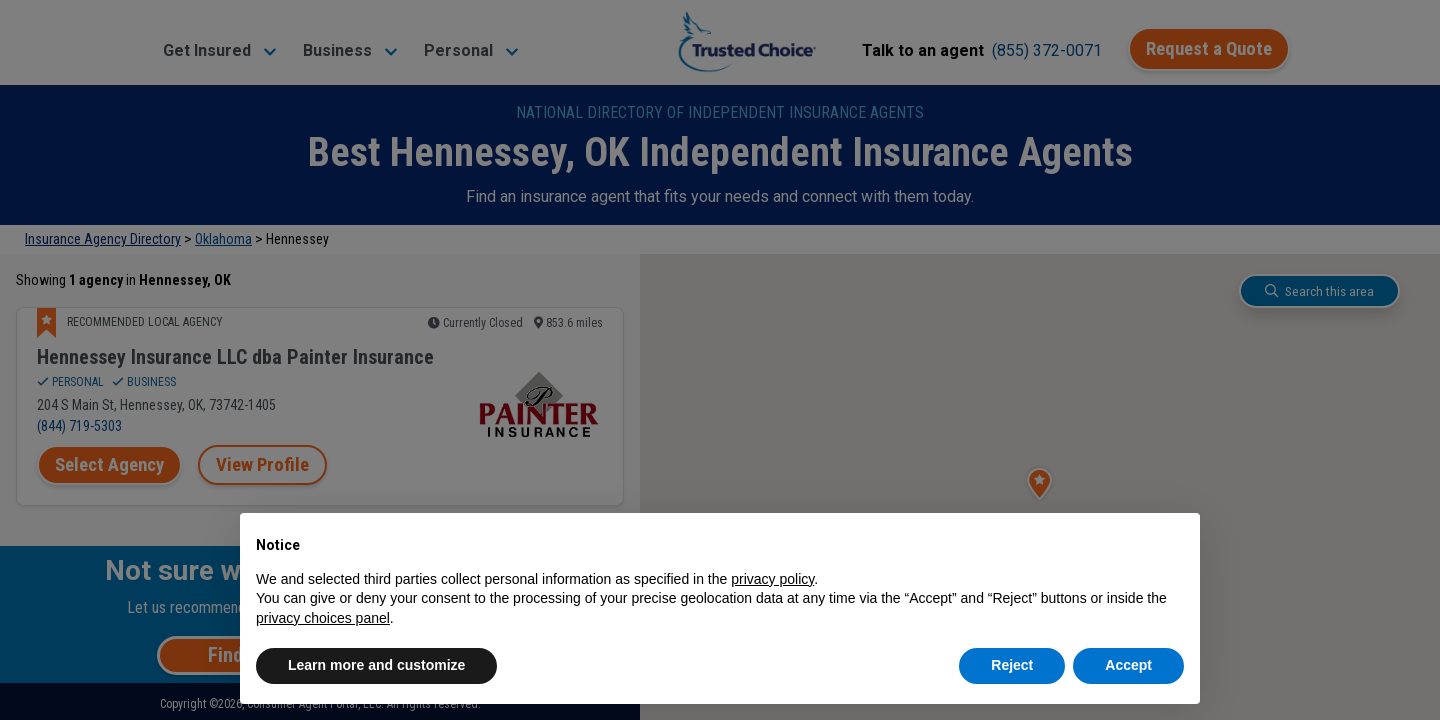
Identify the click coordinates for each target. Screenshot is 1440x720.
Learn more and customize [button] (376, 665)
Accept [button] (1128, 665)
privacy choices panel (323, 618)
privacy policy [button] (772, 579)
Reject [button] (1012, 665)
